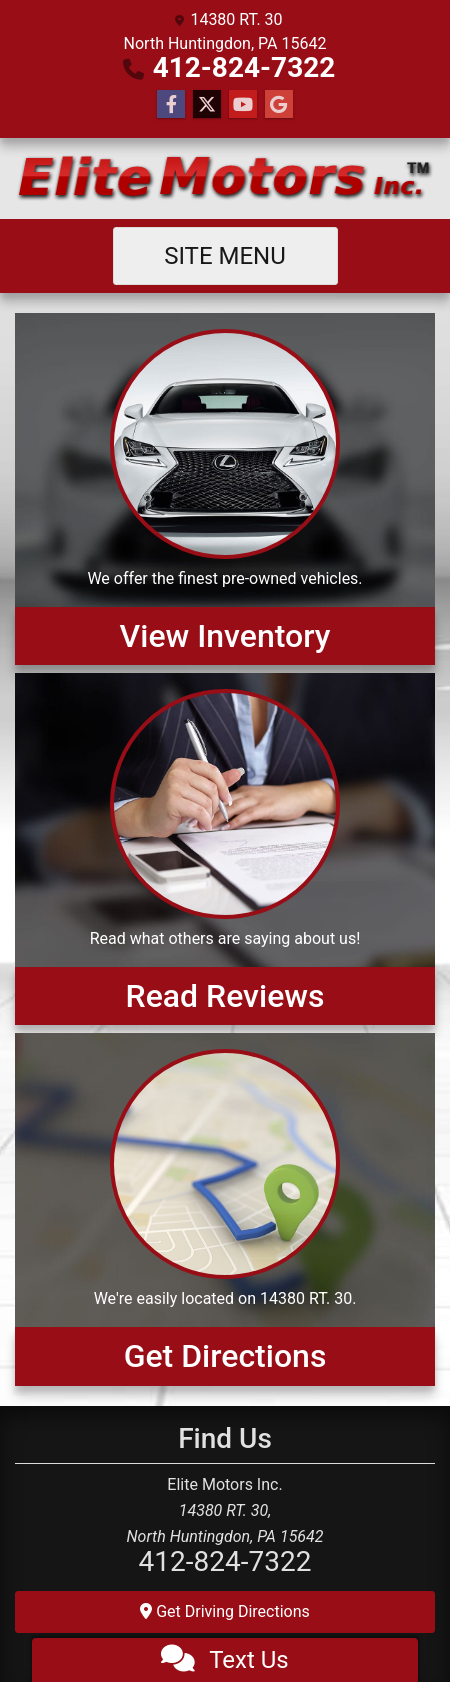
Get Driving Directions (225, 1611)
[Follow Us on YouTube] (243, 105)
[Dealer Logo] (225, 178)
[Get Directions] (225, 1209)
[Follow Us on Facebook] (171, 105)
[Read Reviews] (225, 849)
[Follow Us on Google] (279, 105)
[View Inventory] (225, 489)
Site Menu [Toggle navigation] (225, 256)
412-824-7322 (244, 67)
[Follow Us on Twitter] (207, 105)
